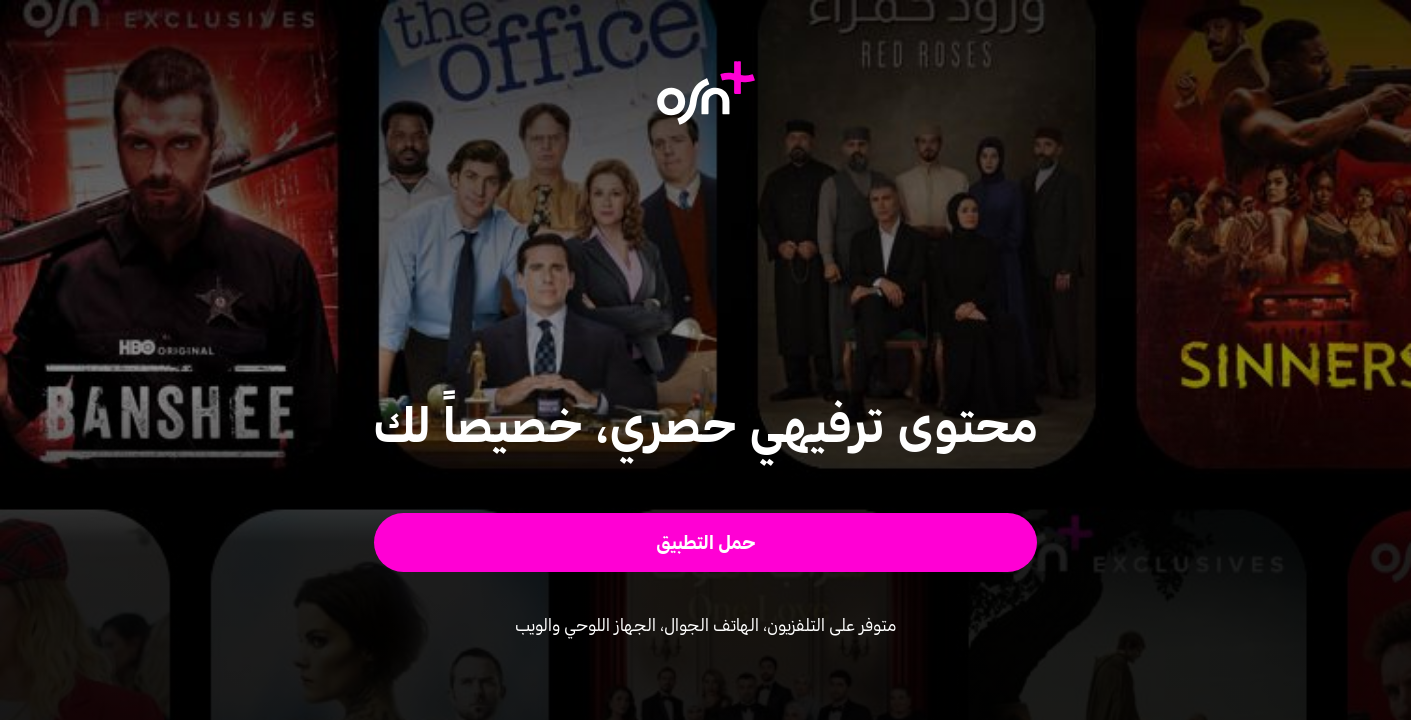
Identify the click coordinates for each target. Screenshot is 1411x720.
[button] (705, 542)
